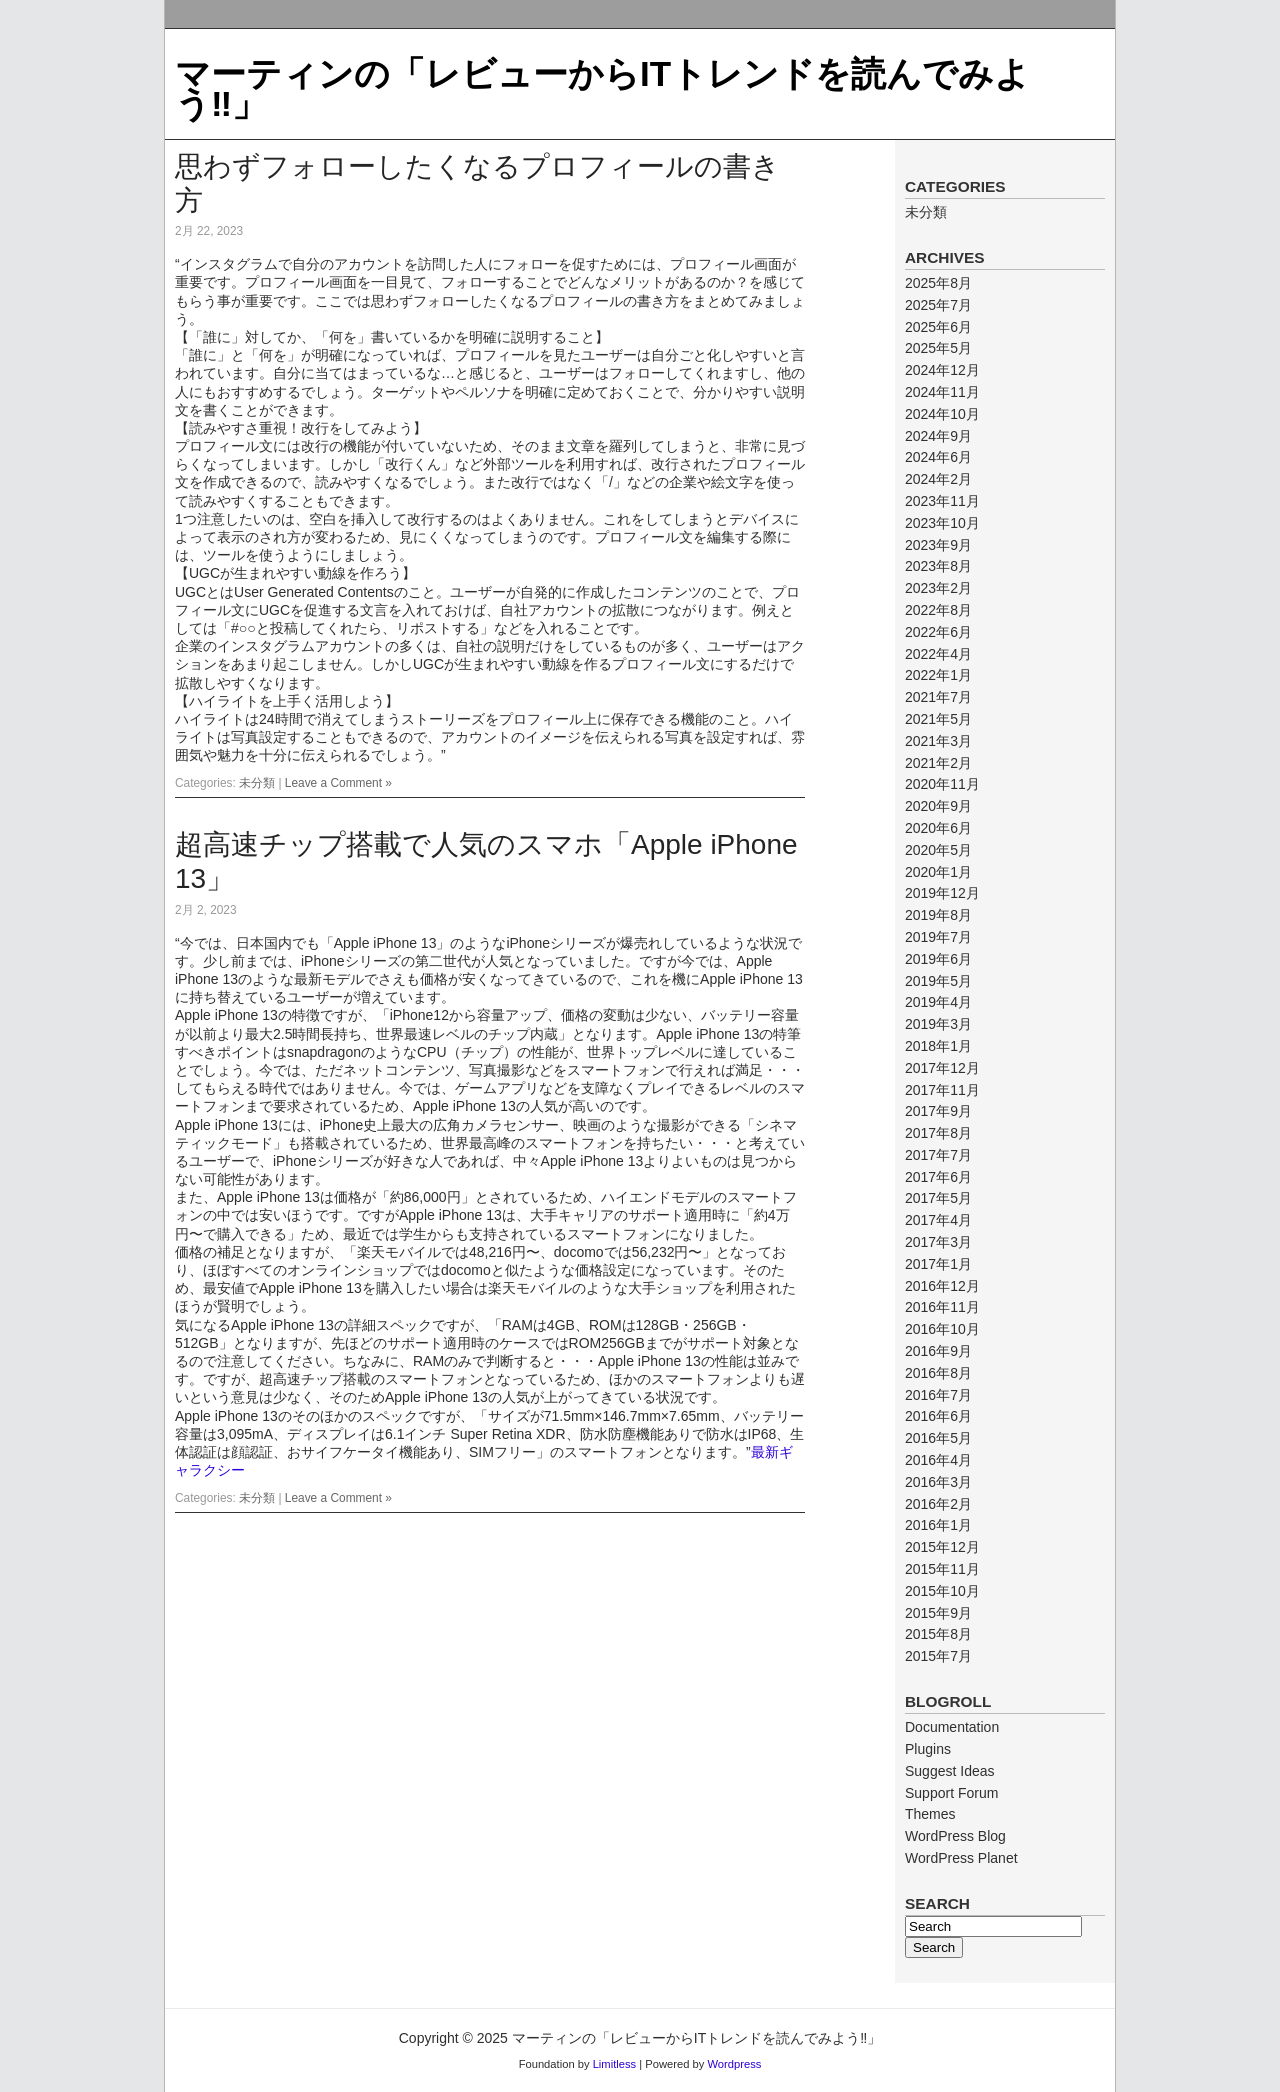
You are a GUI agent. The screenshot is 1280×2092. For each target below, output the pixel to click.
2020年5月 (938, 850)
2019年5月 (938, 981)
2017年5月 (938, 1198)
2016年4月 (938, 1460)
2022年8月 (938, 610)
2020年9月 (938, 806)
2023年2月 (938, 588)
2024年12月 (942, 370)
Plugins (928, 1749)
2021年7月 (938, 697)
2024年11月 (942, 392)
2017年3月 (938, 1242)
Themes (930, 1814)
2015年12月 (942, 1547)
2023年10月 (942, 523)
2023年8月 (938, 566)
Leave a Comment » (338, 783)
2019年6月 (938, 959)
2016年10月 (942, 1329)
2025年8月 (938, 283)
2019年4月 (938, 1002)
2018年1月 (938, 1046)
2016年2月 (938, 1504)
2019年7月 (938, 937)
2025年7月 (938, 305)
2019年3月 (938, 1024)
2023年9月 (938, 545)
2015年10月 (942, 1591)
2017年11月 (942, 1090)
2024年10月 (942, 414)
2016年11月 (942, 1307)
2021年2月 (938, 763)
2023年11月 (942, 501)
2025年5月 (938, 348)
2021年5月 (938, 719)
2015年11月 (942, 1569)
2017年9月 (938, 1111)
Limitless (615, 2064)
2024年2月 (938, 479)
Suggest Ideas (950, 1771)
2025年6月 (938, 327)
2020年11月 (942, 784)
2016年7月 (938, 1395)
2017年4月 (938, 1220)
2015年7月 (938, 1656)
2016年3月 (938, 1482)
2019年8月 (938, 915)
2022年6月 (938, 632)
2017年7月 (938, 1155)
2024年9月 (938, 436)
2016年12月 (942, 1286)
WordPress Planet (961, 1858)
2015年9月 (938, 1613)
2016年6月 (938, 1416)
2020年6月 (938, 828)
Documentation (952, 1727)
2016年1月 (938, 1525)
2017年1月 (938, 1264)
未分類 (257, 783)
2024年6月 (938, 457)
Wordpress (734, 2064)
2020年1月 (938, 872)
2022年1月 (938, 675)
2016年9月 (938, 1351)
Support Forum (951, 1793)
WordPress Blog (955, 1836)
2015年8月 (938, 1634)
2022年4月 (938, 654)
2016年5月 (938, 1438)
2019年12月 (942, 893)
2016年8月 (938, 1373)
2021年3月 (938, 741)
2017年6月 (938, 1177)
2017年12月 (942, 1068)
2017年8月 (938, 1133)
